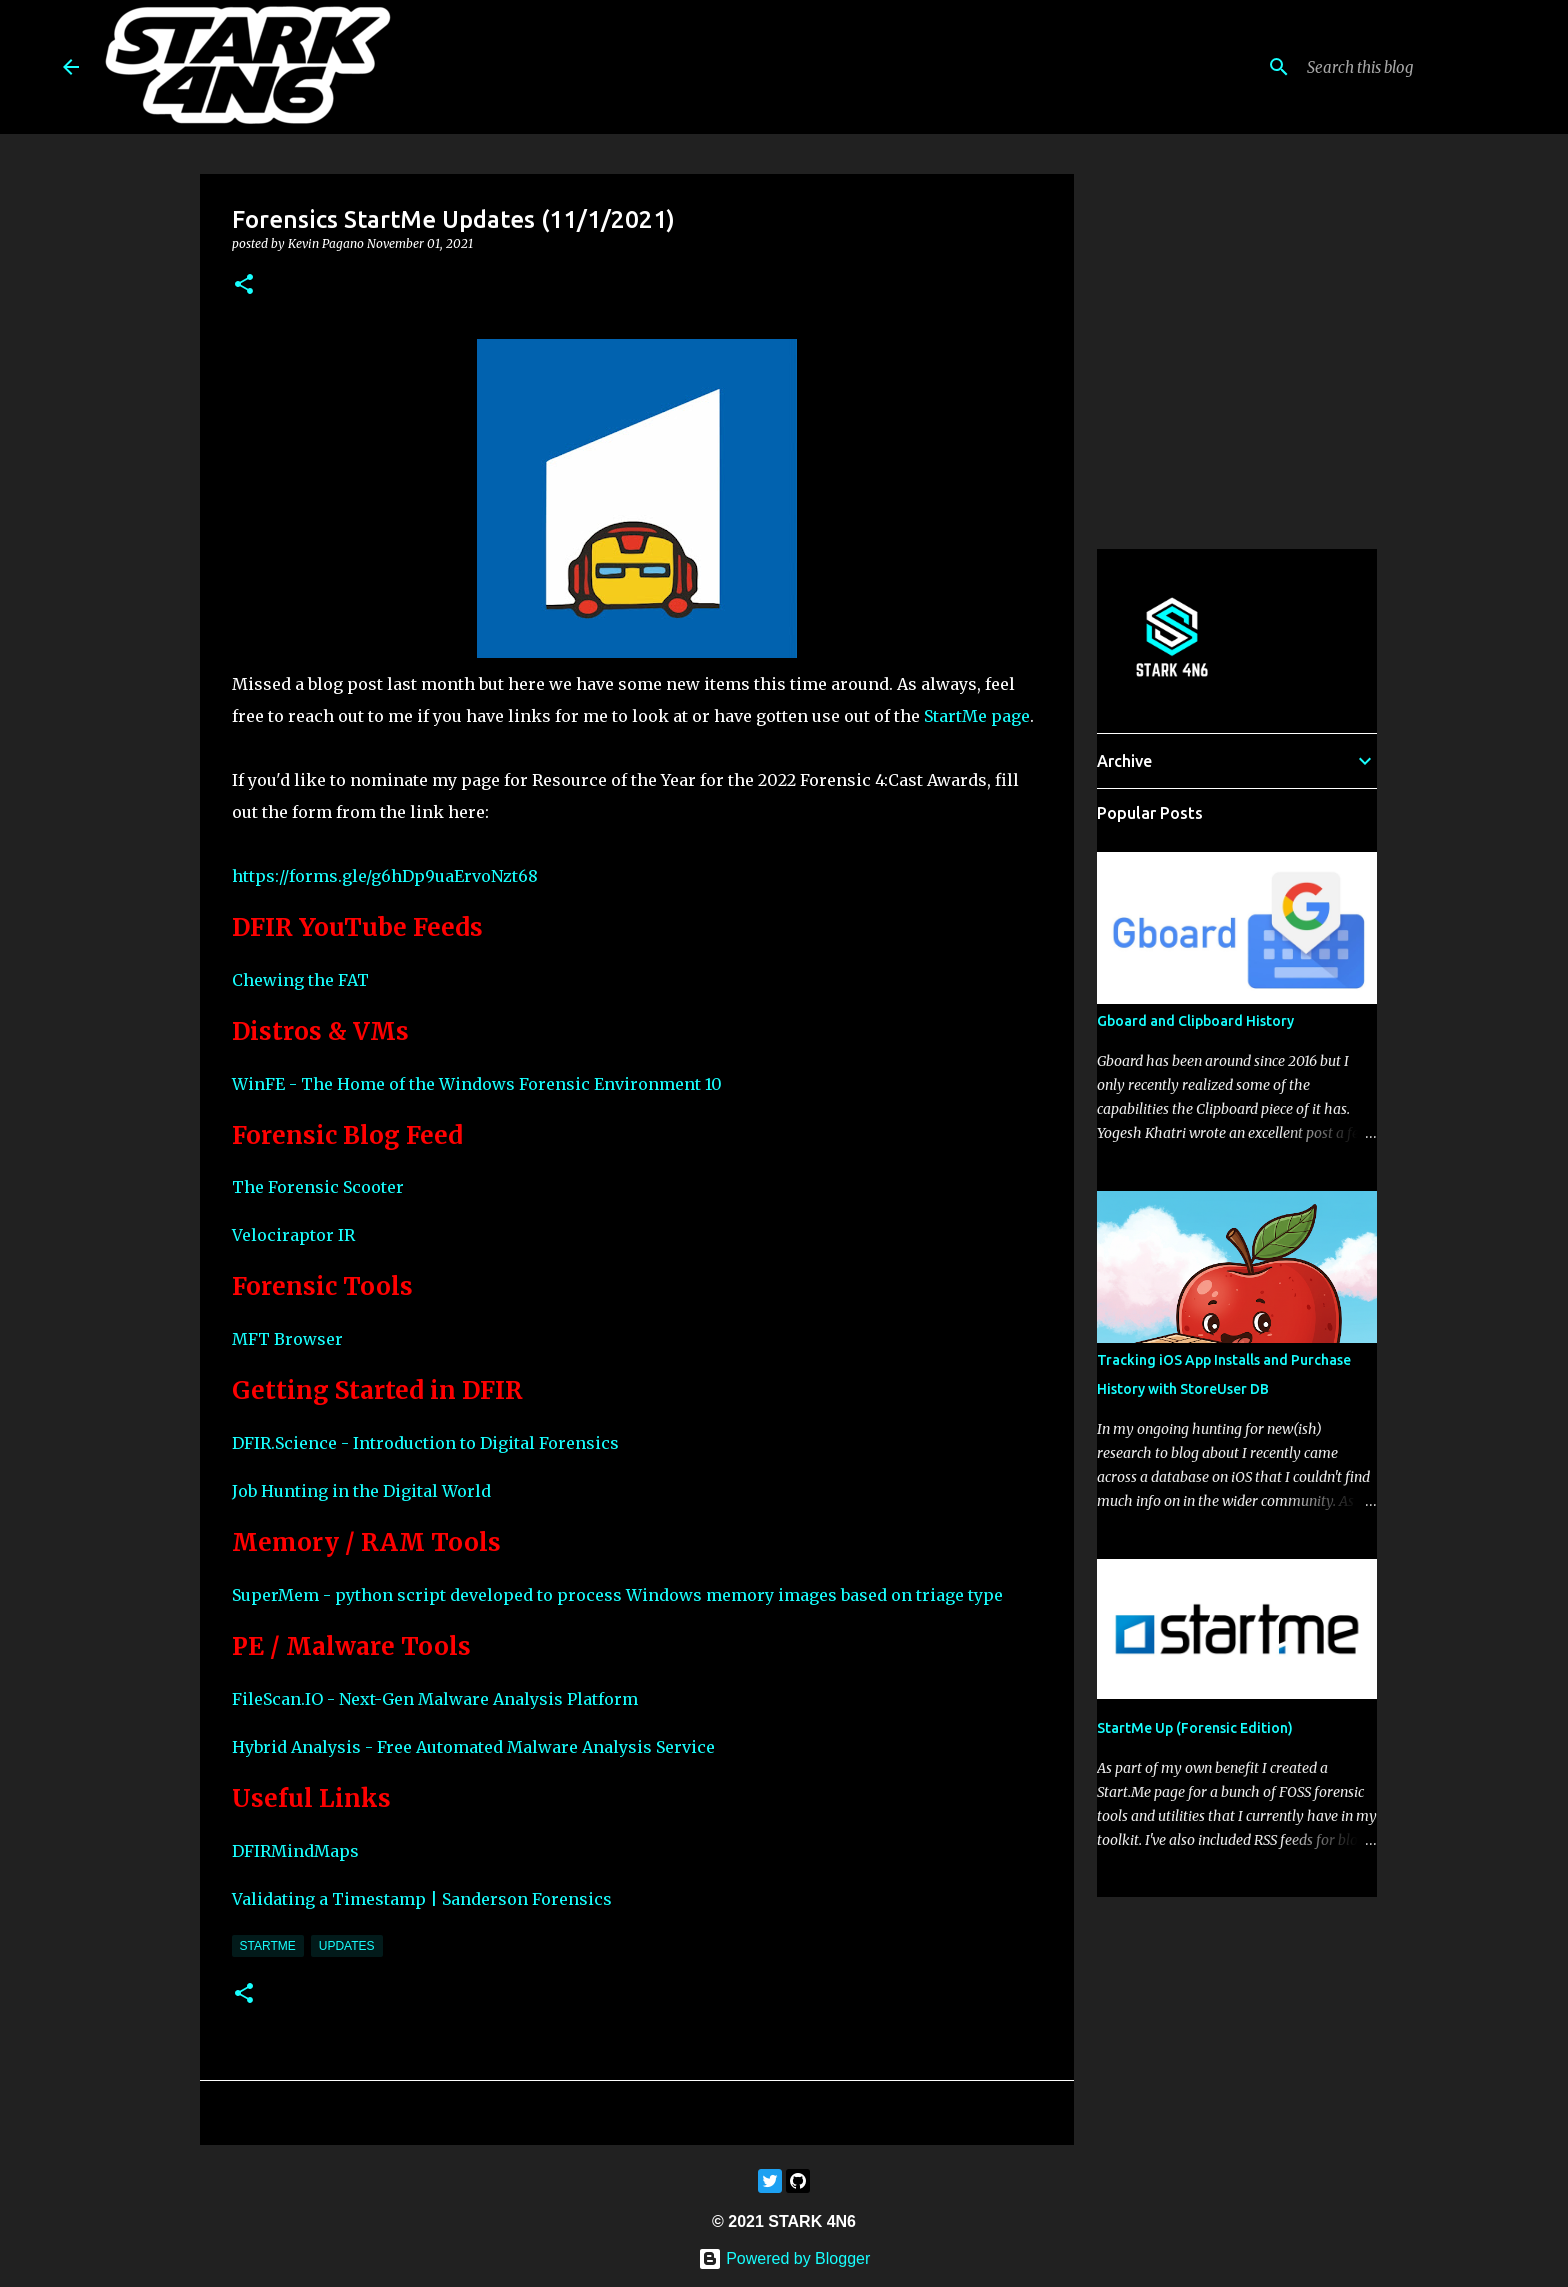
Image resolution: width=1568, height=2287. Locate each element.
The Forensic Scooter (318, 1187)
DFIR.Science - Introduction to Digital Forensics (425, 1443)
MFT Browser (287, 1339)
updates (347, 1946)
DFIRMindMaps (295, 1851)
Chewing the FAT (300, 980)
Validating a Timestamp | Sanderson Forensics (422, 1899)
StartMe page (977, 716)
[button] (244, 285)
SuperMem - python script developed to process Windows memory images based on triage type (617, 1595)
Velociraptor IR (293, 1235)
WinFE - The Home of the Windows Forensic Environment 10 (477, 1084)
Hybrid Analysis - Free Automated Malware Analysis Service (473, 1747)
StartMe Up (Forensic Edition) (1195, 1728)
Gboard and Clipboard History (1195, 1021)
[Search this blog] (1404, 67)
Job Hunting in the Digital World (361, 1491)
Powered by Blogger (784, 2258)
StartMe (268, 1946)
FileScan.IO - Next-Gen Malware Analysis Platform (435, 1699)
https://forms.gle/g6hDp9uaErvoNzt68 (385, 876)
